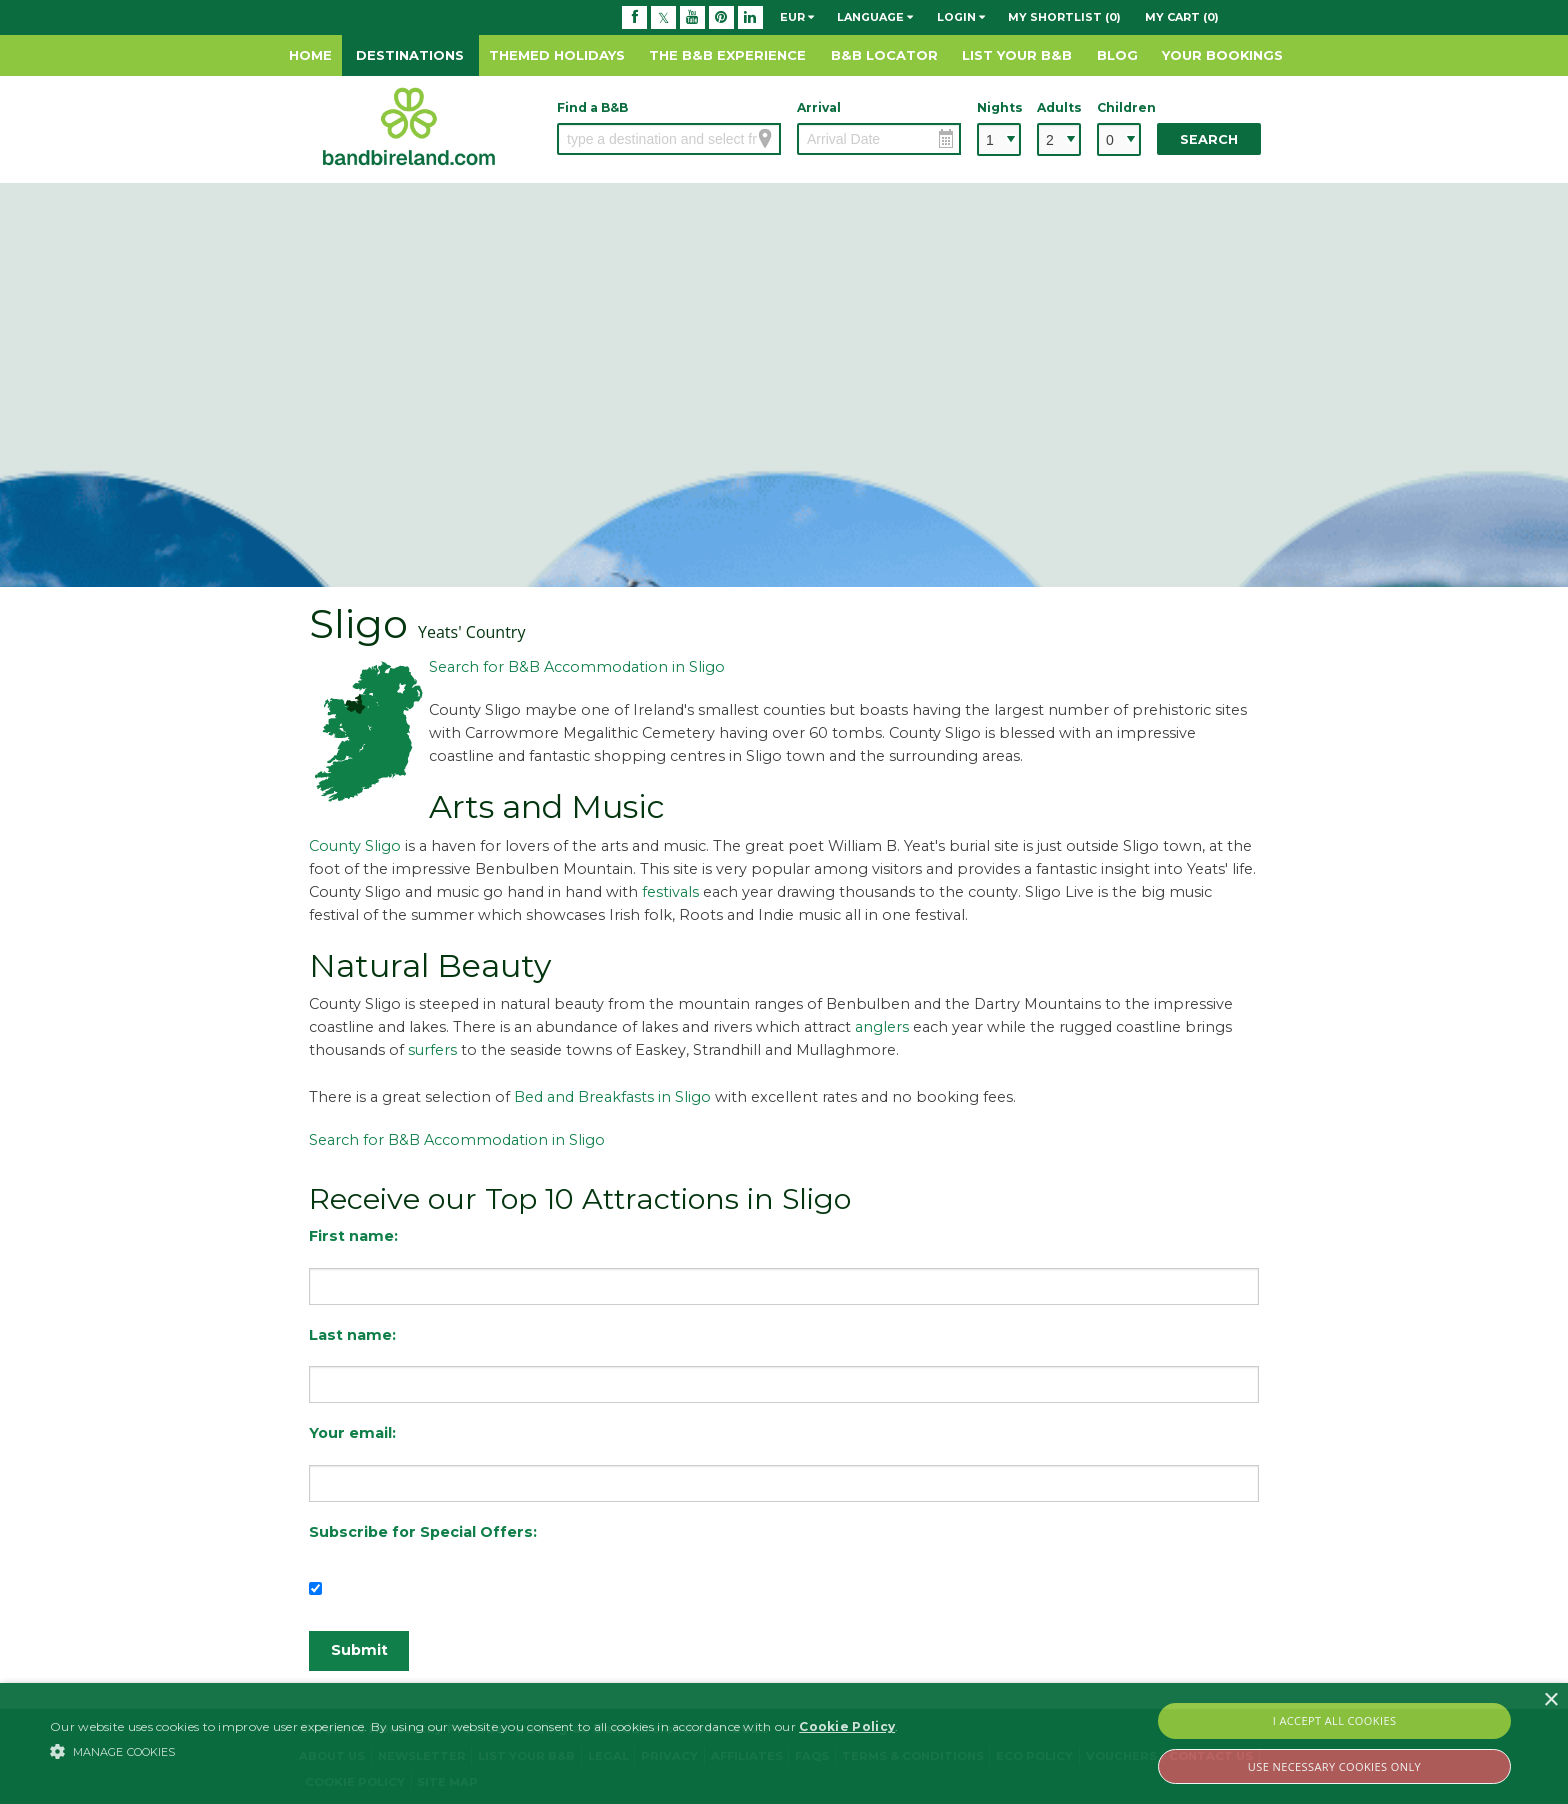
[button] (474, 1751)
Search (1209, 139)
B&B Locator (884, 55)
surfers (432, 1050)
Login (961, 17)
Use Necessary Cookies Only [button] (1334, 1766)
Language (875, 17)
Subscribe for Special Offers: (423, 1532)
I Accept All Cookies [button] (1335, 1720)
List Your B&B (1017, 55)
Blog (1117, 55)
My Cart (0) (1182, 17)
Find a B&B (592, 107)
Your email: (352, 1433)
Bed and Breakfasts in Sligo (612, 1097)
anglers (882, 1027)
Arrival (819, 107)
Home (310, 55)
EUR (797, 17)
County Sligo (355, 846)
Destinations (410, 55)
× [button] (1550, 1700)
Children (1119, 107)
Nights (999, 107)
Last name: (352, 1335)
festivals (670, 892)
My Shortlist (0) (1064, 17)
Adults (1059, 107)
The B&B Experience (727, 55)
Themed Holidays (557, 55)
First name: (353, 1236)
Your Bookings (1222, 55)
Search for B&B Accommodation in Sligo (577, 667)
